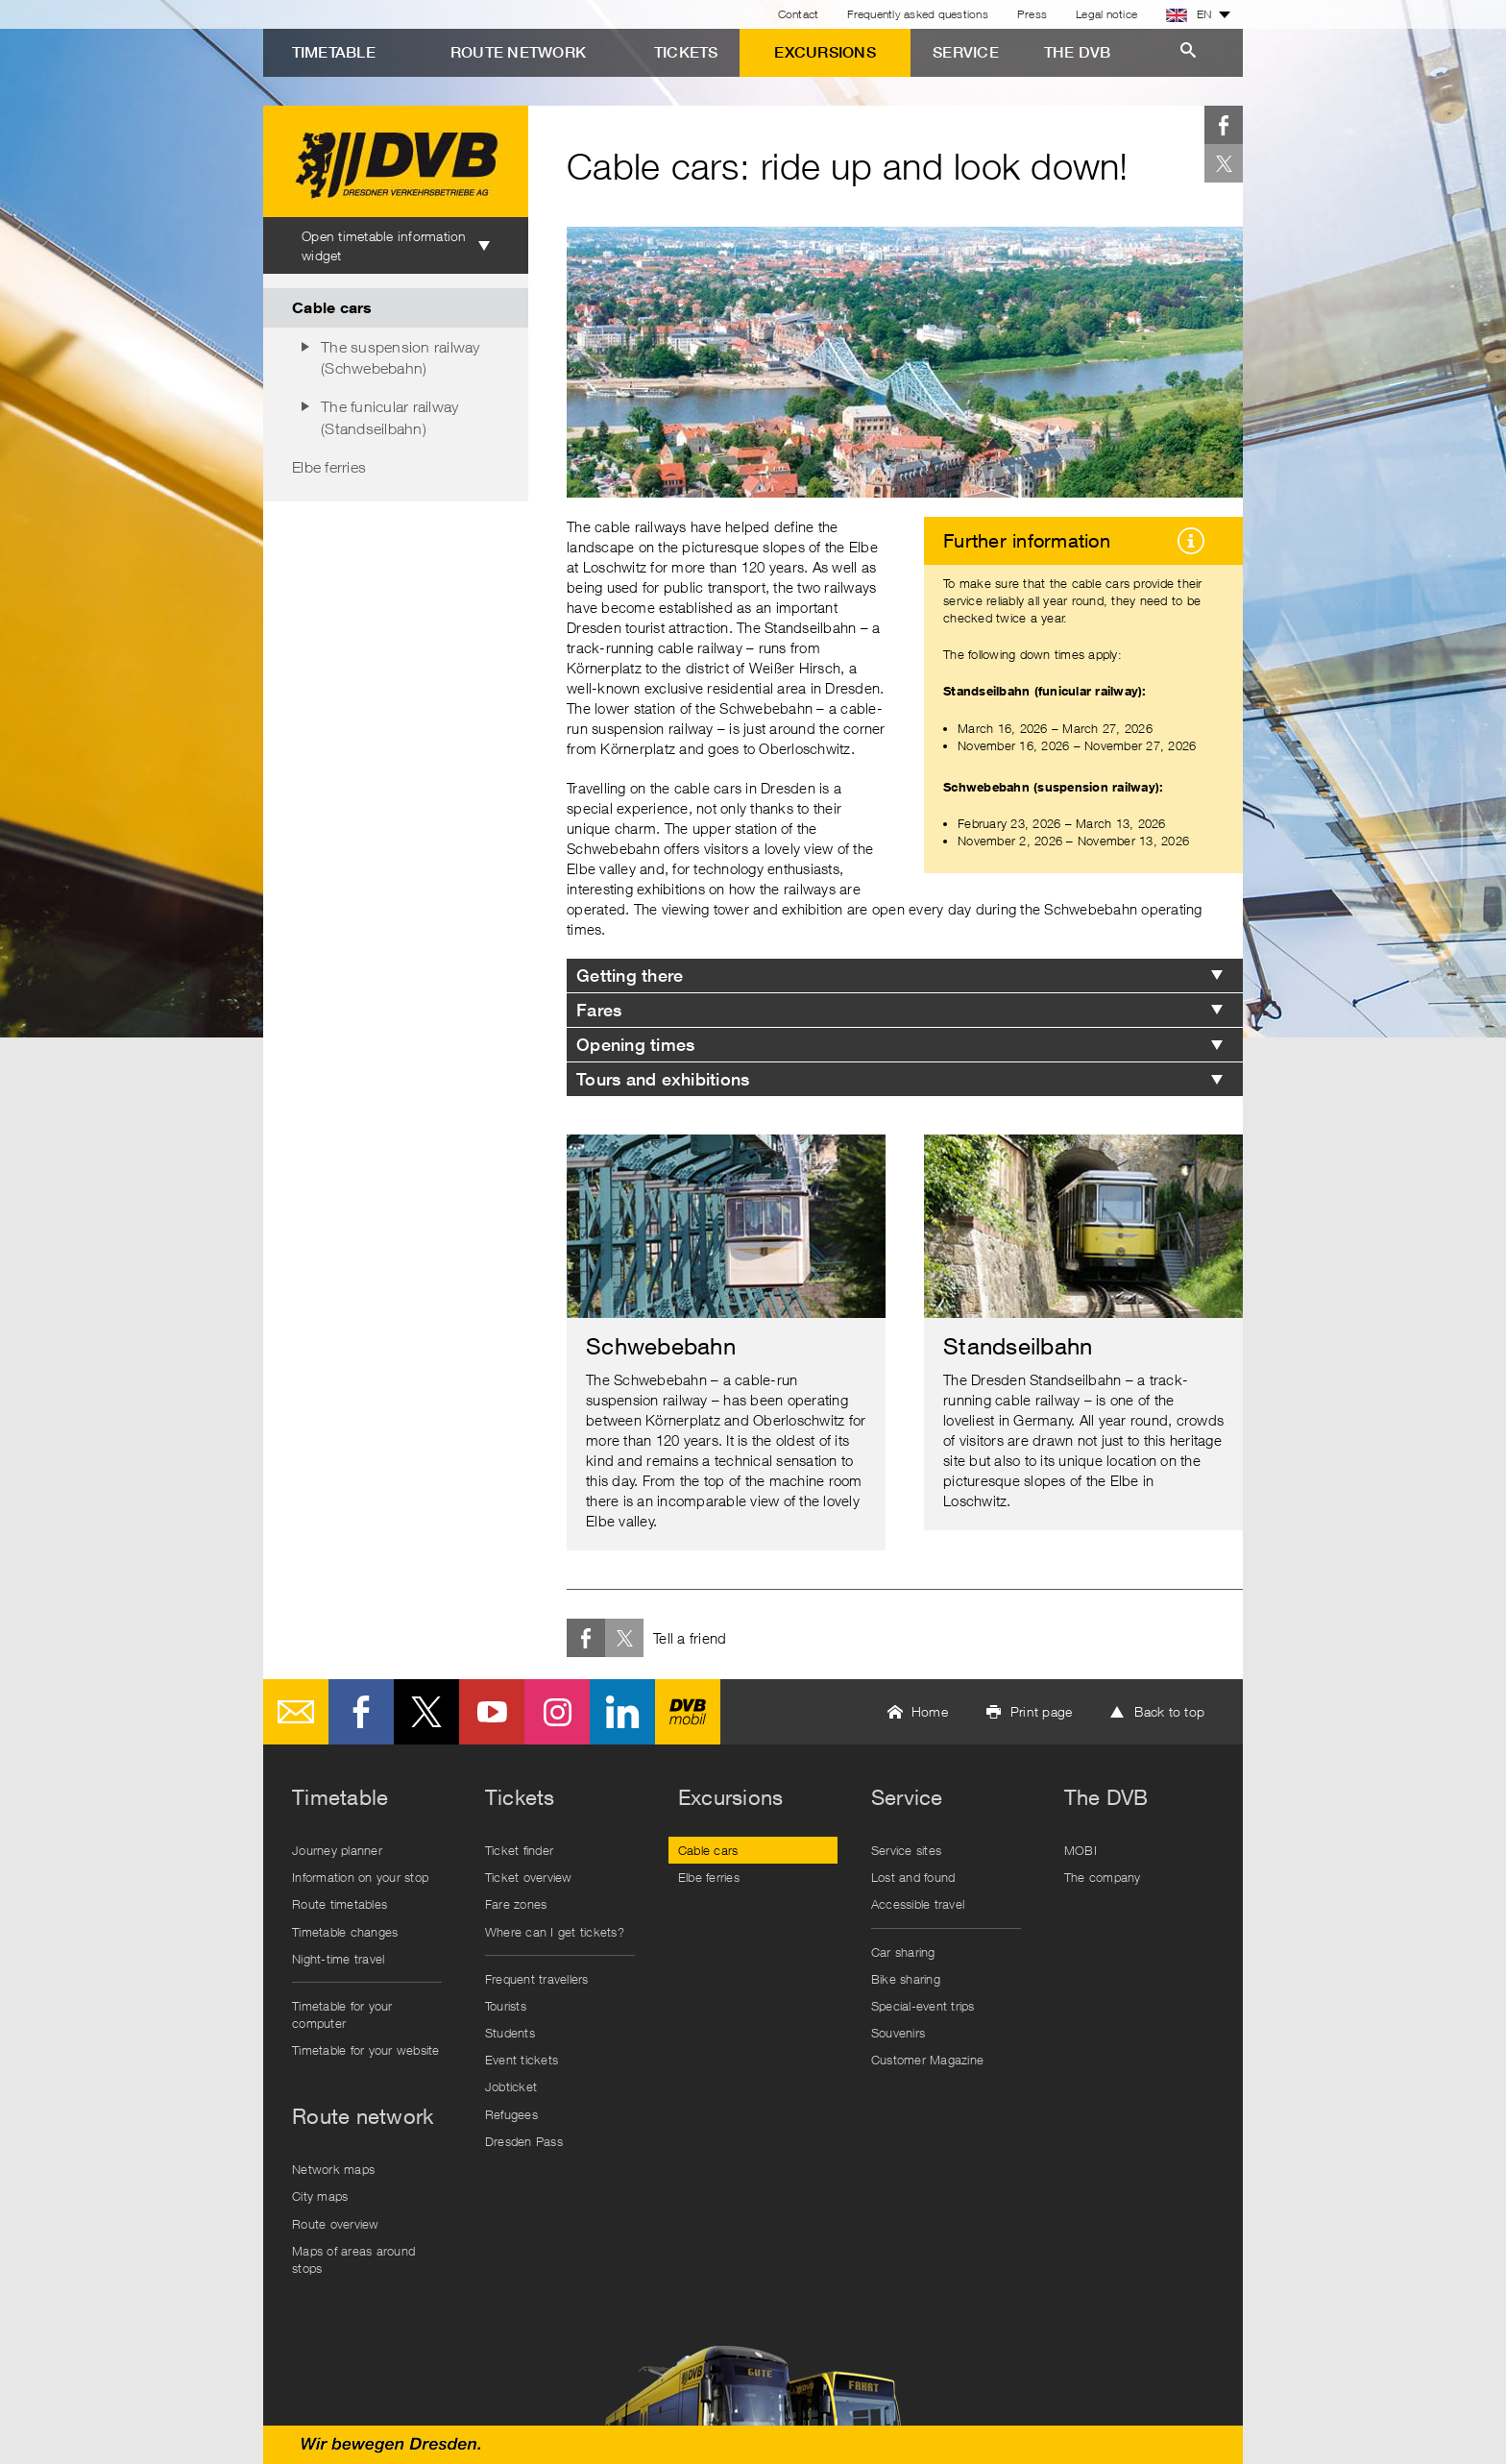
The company (1102, 1877)
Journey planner (337, 1850)
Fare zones (516, 1904)
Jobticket (511, 2086)
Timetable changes (345, 1931)
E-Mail (295, 1711)
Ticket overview (528, 1877)
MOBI (1080, 1850)
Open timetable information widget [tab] (384, 245)
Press (1032, 14)
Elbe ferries (329, 467)
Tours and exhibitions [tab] (662, 1079)
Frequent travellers (537, 1979)
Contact (798, 14)
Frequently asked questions (917, 14)
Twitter (1223, 163)
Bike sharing (905, 1979)
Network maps (333, 2169)
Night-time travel (338, 1958)
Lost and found (913, 1877)
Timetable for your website (366, 2050)
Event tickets (521, 2059)
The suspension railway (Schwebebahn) (400, 357)
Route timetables (339, 1904)
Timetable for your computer (342, 2014)
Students (510, 2032)
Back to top (1169, 1711)
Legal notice (1106, 14)
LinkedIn (622, 1711)
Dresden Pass (524, 2141)
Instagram (557, 1711)
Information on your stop (360, 1877)
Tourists (505, 2005)
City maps (320, 2196)
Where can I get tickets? (554, 1931)
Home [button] (929, 1711)
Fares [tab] (598, 1010)
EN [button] (1189, 14)
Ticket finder (519, 1850)
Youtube (491, 1711)
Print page (1041, 1711)
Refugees (511, 2114)
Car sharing (903, 1952)
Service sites (906, 1850)
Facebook (1223, 125)
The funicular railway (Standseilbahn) (389, 417)
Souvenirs (898, 2032)
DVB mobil (687, 1711)
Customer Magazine (927, 2059)
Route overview (335, 2224)
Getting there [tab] (629, 975)
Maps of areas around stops (353, 2259)
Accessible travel (917, 1904)
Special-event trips (923, 2005)
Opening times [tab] (635, 1045)
